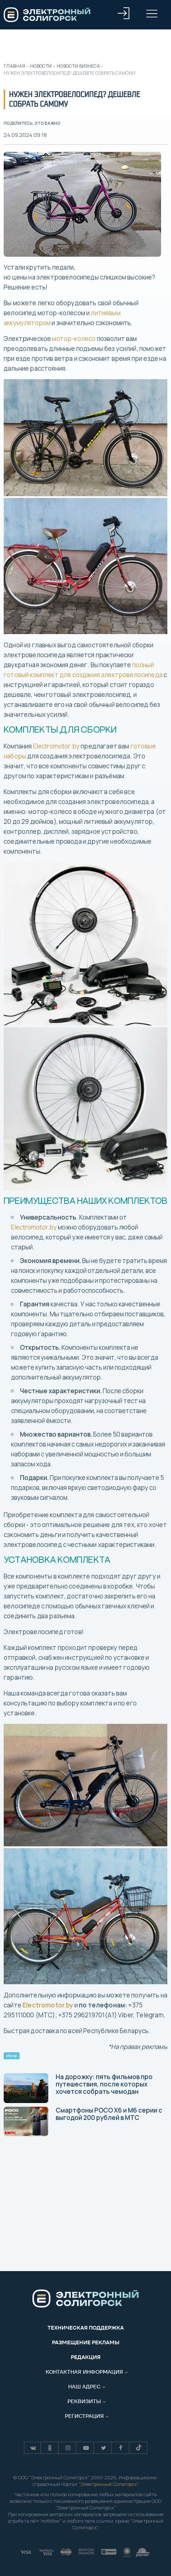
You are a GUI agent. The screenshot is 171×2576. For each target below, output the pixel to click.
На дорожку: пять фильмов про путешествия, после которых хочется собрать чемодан (78, 2087)
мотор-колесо (73, 338)
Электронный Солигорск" (109, 2484)
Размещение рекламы (85, 2342)
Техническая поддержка (86, 2327)
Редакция (86, 2357)
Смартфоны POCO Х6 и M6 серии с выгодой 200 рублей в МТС (83, 2121)
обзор (11, 2055)
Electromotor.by (56, 746)
